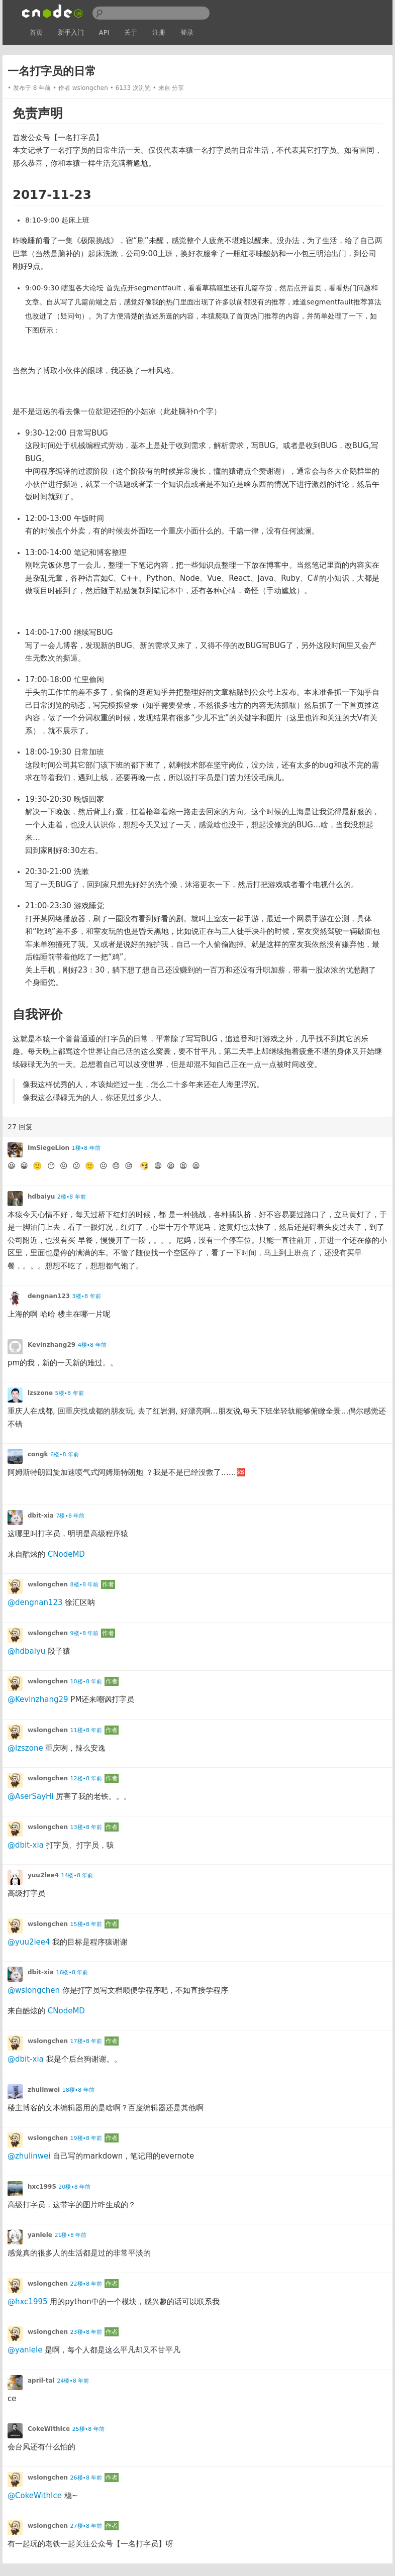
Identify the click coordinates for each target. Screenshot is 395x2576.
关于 (130, 32)
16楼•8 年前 (72, 1972)
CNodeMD (66, 1554)
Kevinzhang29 (51, 1344)
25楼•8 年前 (88, 2429)
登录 (186, 32)
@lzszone (25, 1748)
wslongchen (90, 87)
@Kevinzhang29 (38, 1699)
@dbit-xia (26, 1845)
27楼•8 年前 (86, 2526)
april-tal (41, 2380)
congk (38, 1454)
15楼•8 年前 (86, 1924)
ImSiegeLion (48, 1147)
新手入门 (71, 32)
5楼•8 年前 (69, 1393)
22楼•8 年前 (86, 2284)
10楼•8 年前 (86, 1681)
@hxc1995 (28, 2301)
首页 (36, 32)
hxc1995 (42, 2186)
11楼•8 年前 (86, 1730)
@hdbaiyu (26, 1651)
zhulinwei (44, 2089)
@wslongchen (34, 1990)
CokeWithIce (49, 2428)
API (104, 32)
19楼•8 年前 (86, 2138)
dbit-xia (41, 1515)
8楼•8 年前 (84, 1584)
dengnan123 (49, 1296)
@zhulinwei (29, 2156)
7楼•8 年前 (70, 1516)
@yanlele (25, 2349)
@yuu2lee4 (29, 1942)
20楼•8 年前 (74, 2187)
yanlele (40, 2234)
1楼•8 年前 (86, 1148)
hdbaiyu (41, 1196)
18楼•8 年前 (78, 2090)
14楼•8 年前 (77, 1875)
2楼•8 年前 (71, 1197)
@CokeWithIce (35, 2495)
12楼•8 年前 (86, 1778)
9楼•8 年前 (84, 1633)
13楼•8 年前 (86, 1827)
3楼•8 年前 (86, 1296)
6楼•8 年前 (64, 1454)
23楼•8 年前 (86, 2332)
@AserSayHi (31, 1796)
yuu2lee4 (43, 1875)
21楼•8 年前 (70, 2235)
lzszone (40, 1393)
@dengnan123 (35, 1602)
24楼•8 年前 (73, 2381)
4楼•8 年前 (92, 1345)
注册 (158, 32)
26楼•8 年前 (86, 2478)
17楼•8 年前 (86, 2041)
